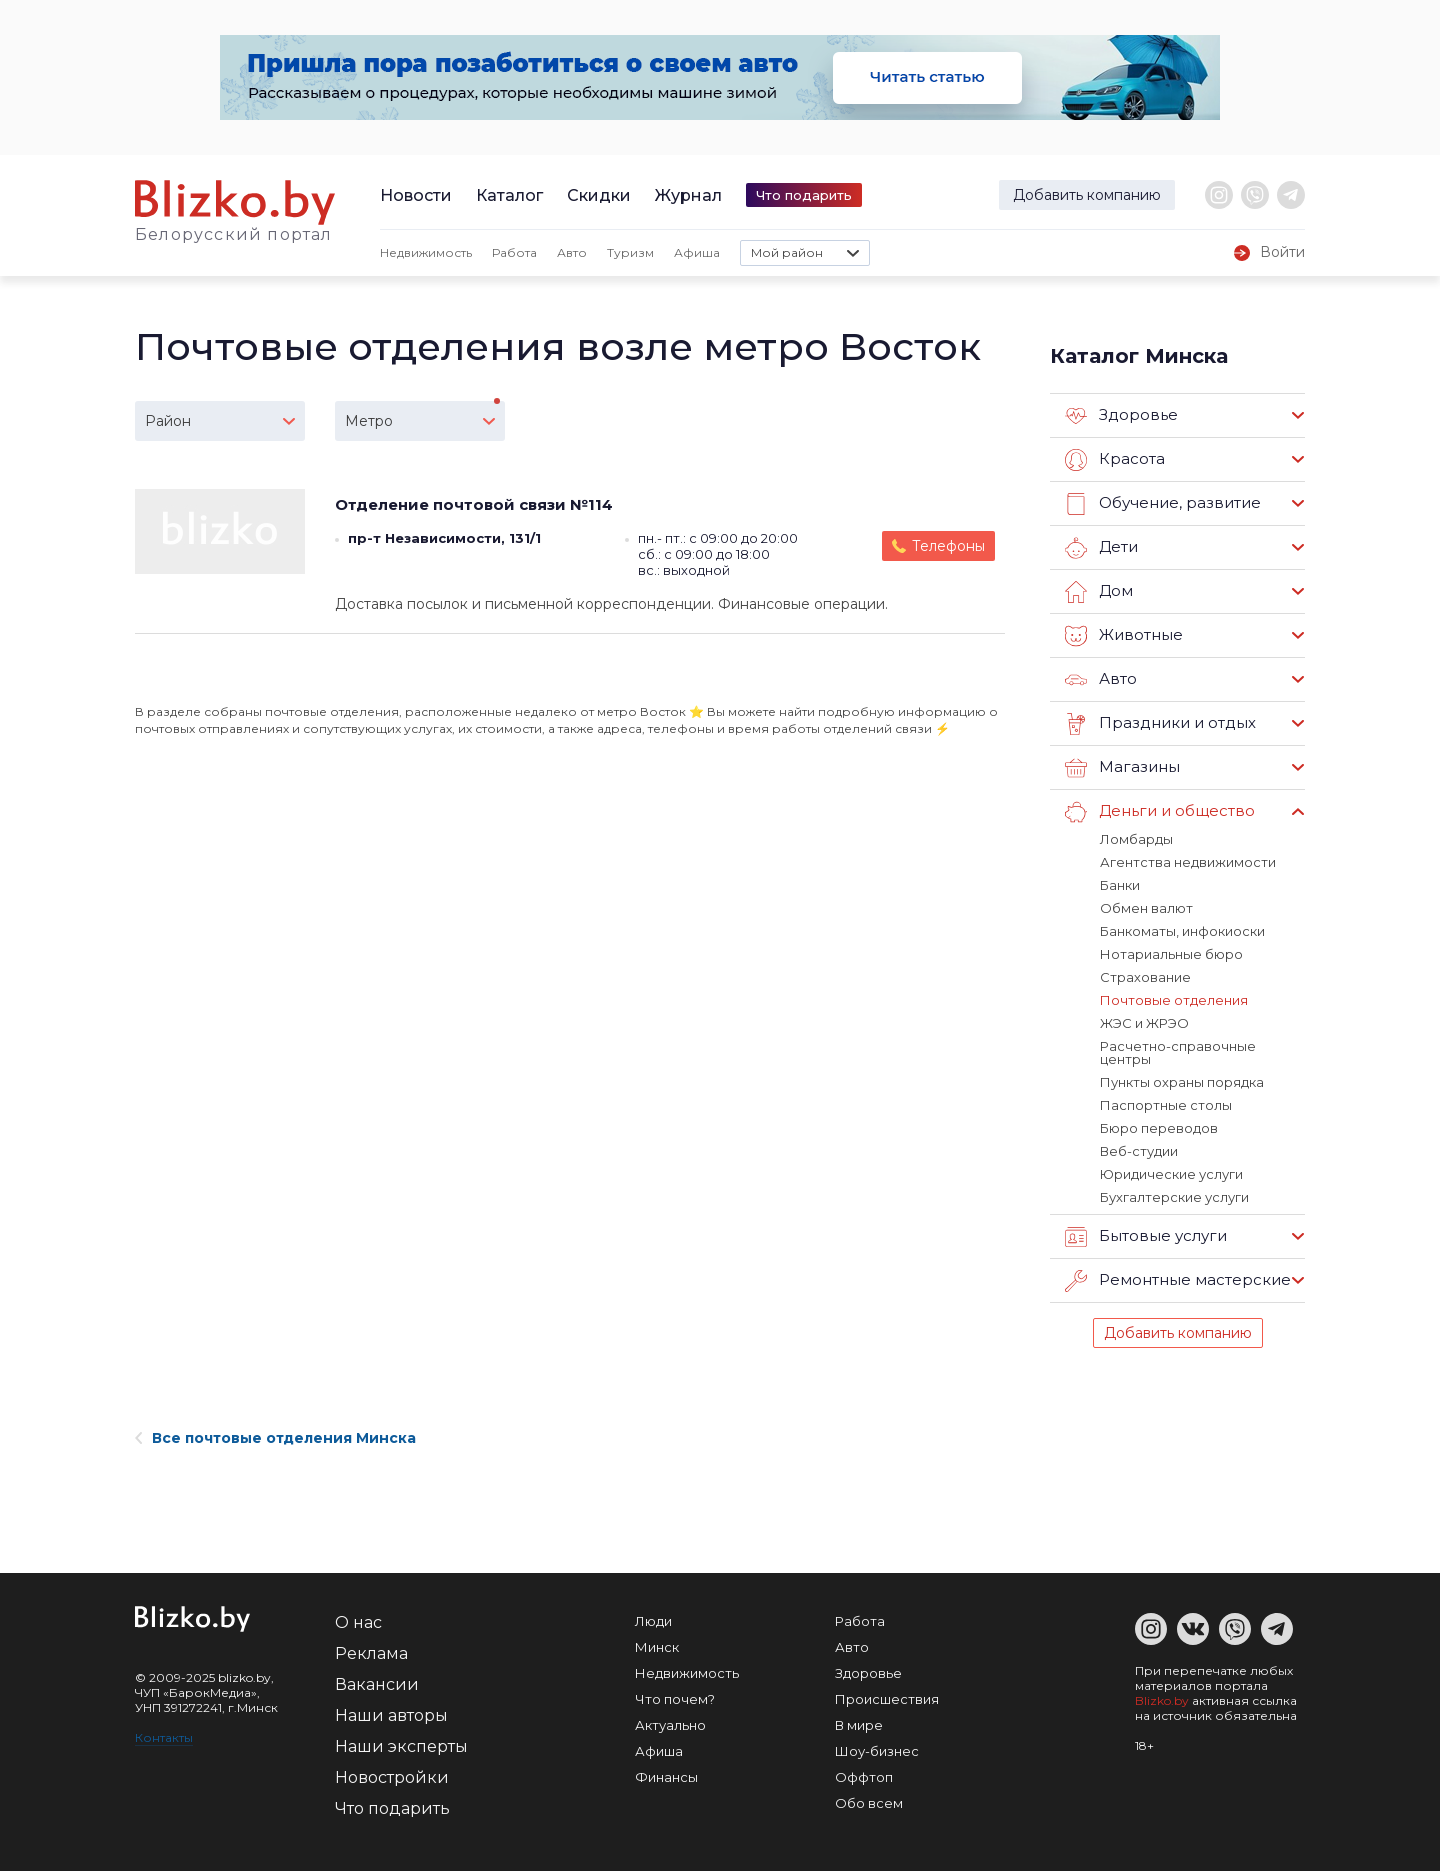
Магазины (1122, 768)
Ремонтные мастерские (1178, 1281)
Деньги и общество (1160, 812)
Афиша (697, 252)
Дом (1099, 592)
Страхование (1145, 977)
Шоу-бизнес (877, 1751)
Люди (653, 1621)
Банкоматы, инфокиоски (1182, 931)
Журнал (688, 195)
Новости (416, 195)
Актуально (670, 1725)
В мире (859, 1725)
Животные (1124, 636)
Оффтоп (864, 1777)
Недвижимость (426, 252)
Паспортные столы (1166, 1105)
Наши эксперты (401, 1746)
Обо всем (869, 1803)
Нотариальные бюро (1171, 954)
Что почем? (675, 1699)
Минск (657, 1647)
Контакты (164, 1737)
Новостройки (392, 1777)
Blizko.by (1162, 1700)
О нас (358, 1622)
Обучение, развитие (1163, 504)
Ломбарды (1136, 839)
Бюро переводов (1159, 1128)
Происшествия (887, 1699)
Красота (1115, 460)
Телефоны (948, 546)
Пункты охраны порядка (1182, 1082)
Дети (1101, 548)
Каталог (509, 195)
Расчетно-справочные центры (1178, 1052)
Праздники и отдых (1160, 724)
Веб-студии (1139, 1151)
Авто (572, 252)
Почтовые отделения (1174, 1000)
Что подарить (804, 195)
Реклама (371, 1653)
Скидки (599, 195)
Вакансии (377, 1684)
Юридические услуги (1171, 1174)
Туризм (630, 252)
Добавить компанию (1087, 195)
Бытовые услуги (1146, 1237)
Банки (1120, 885)
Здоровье (1121, 416)
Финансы (666, 1777)
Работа (514, 252)
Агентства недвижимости (1188, 862)
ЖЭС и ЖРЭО (1144, 1023)
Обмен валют (1146, 908)
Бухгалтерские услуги (1174, 1197)
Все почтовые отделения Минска (275, 1438)
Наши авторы (391, 1715)
